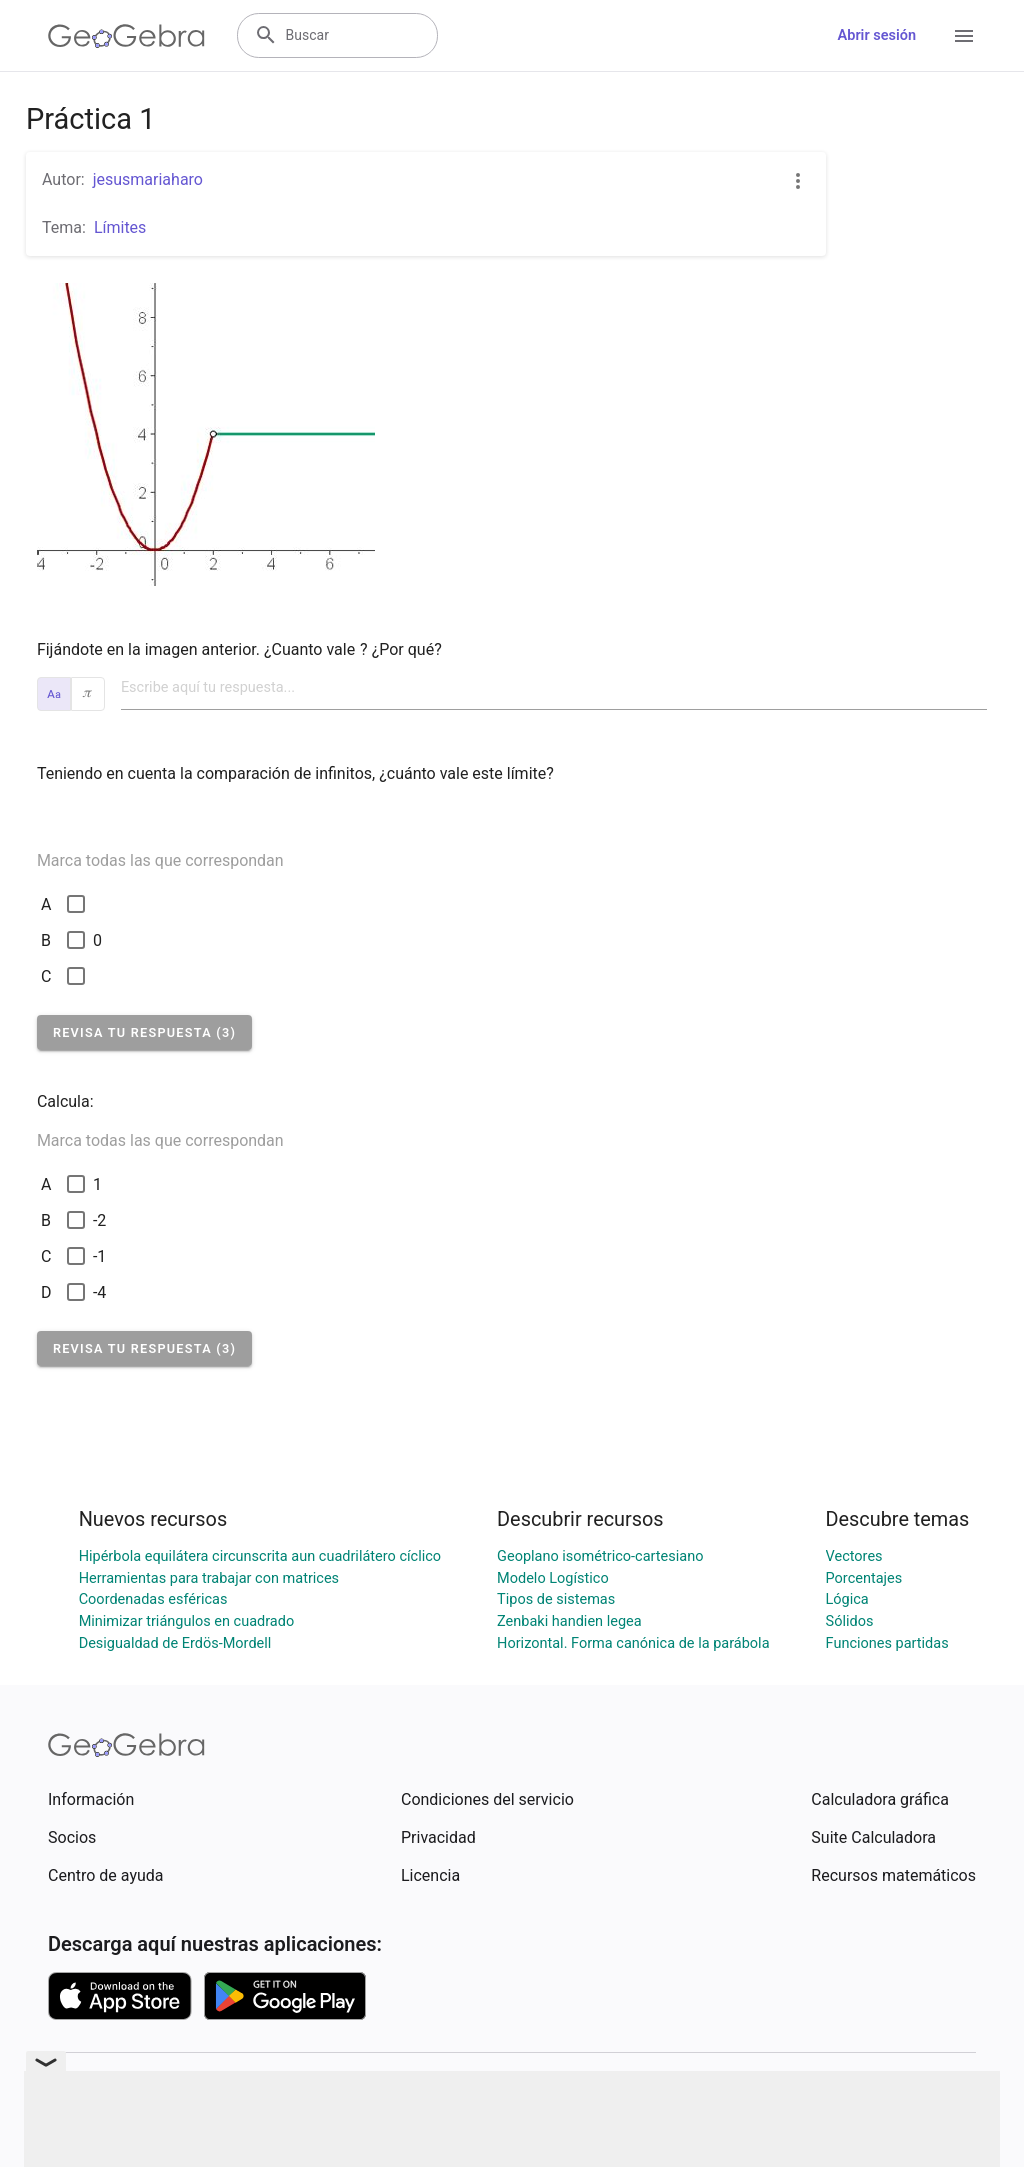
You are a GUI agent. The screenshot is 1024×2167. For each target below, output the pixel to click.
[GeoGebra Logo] (126, 36)
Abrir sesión (877, 35)
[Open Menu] (964, 36)
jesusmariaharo (148, 179)
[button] (144, 1032)
